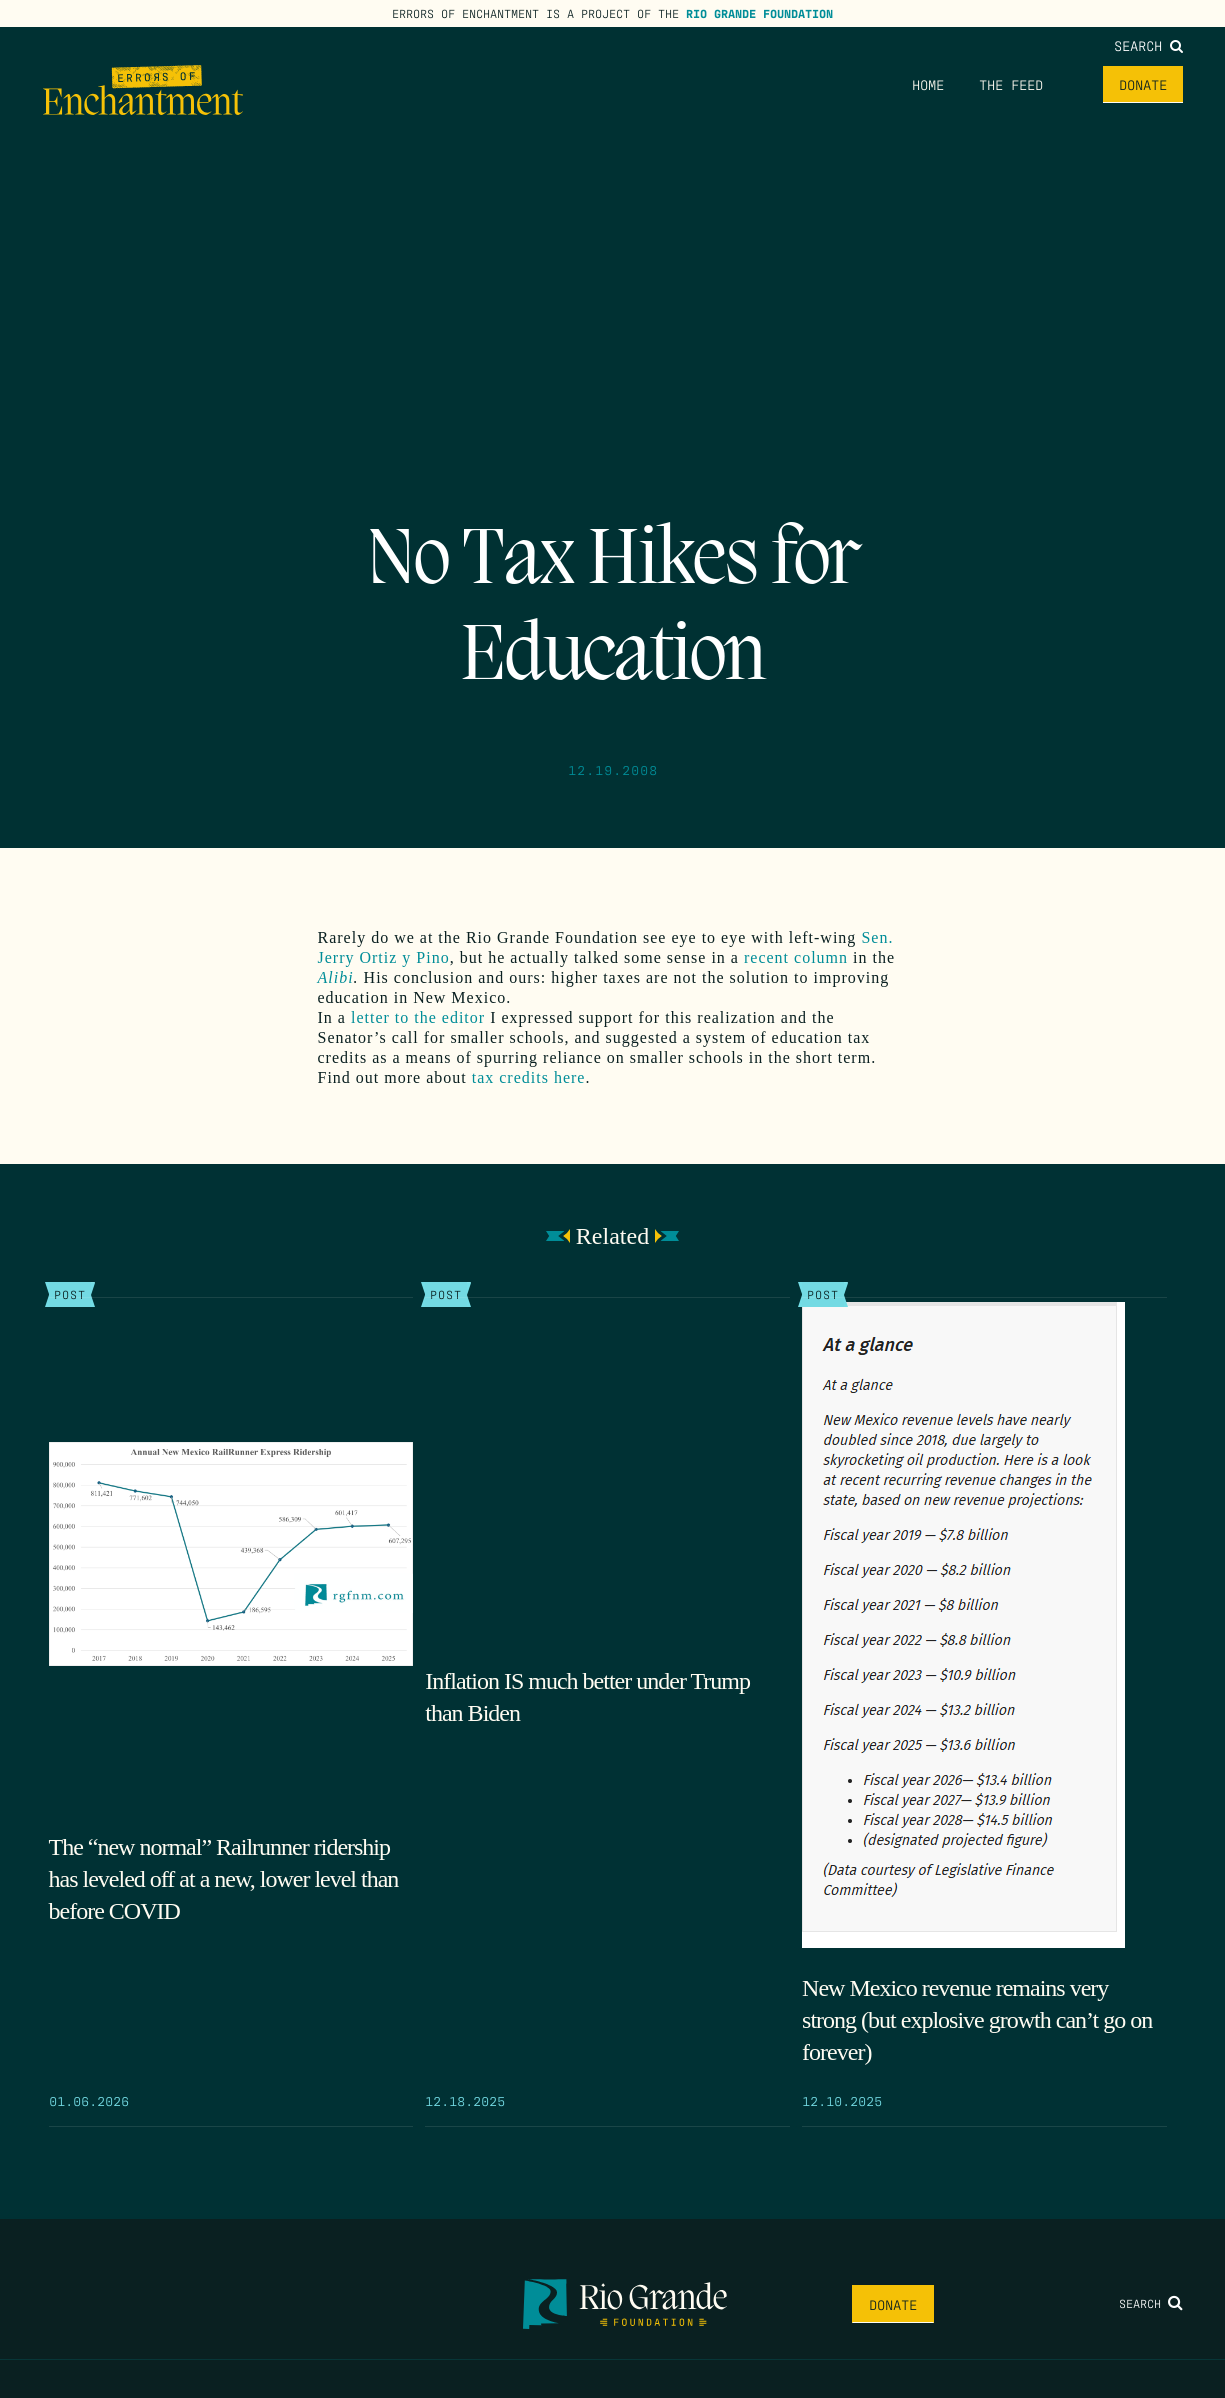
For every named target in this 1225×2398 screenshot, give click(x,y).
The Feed (1011, 84)
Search (1148, 45)
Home (928, 84)
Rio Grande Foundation (759, 13)
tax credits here (529, 1077)
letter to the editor (418, 1017)
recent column (796, 957)
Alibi (336, 977)
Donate (1143, 84)
